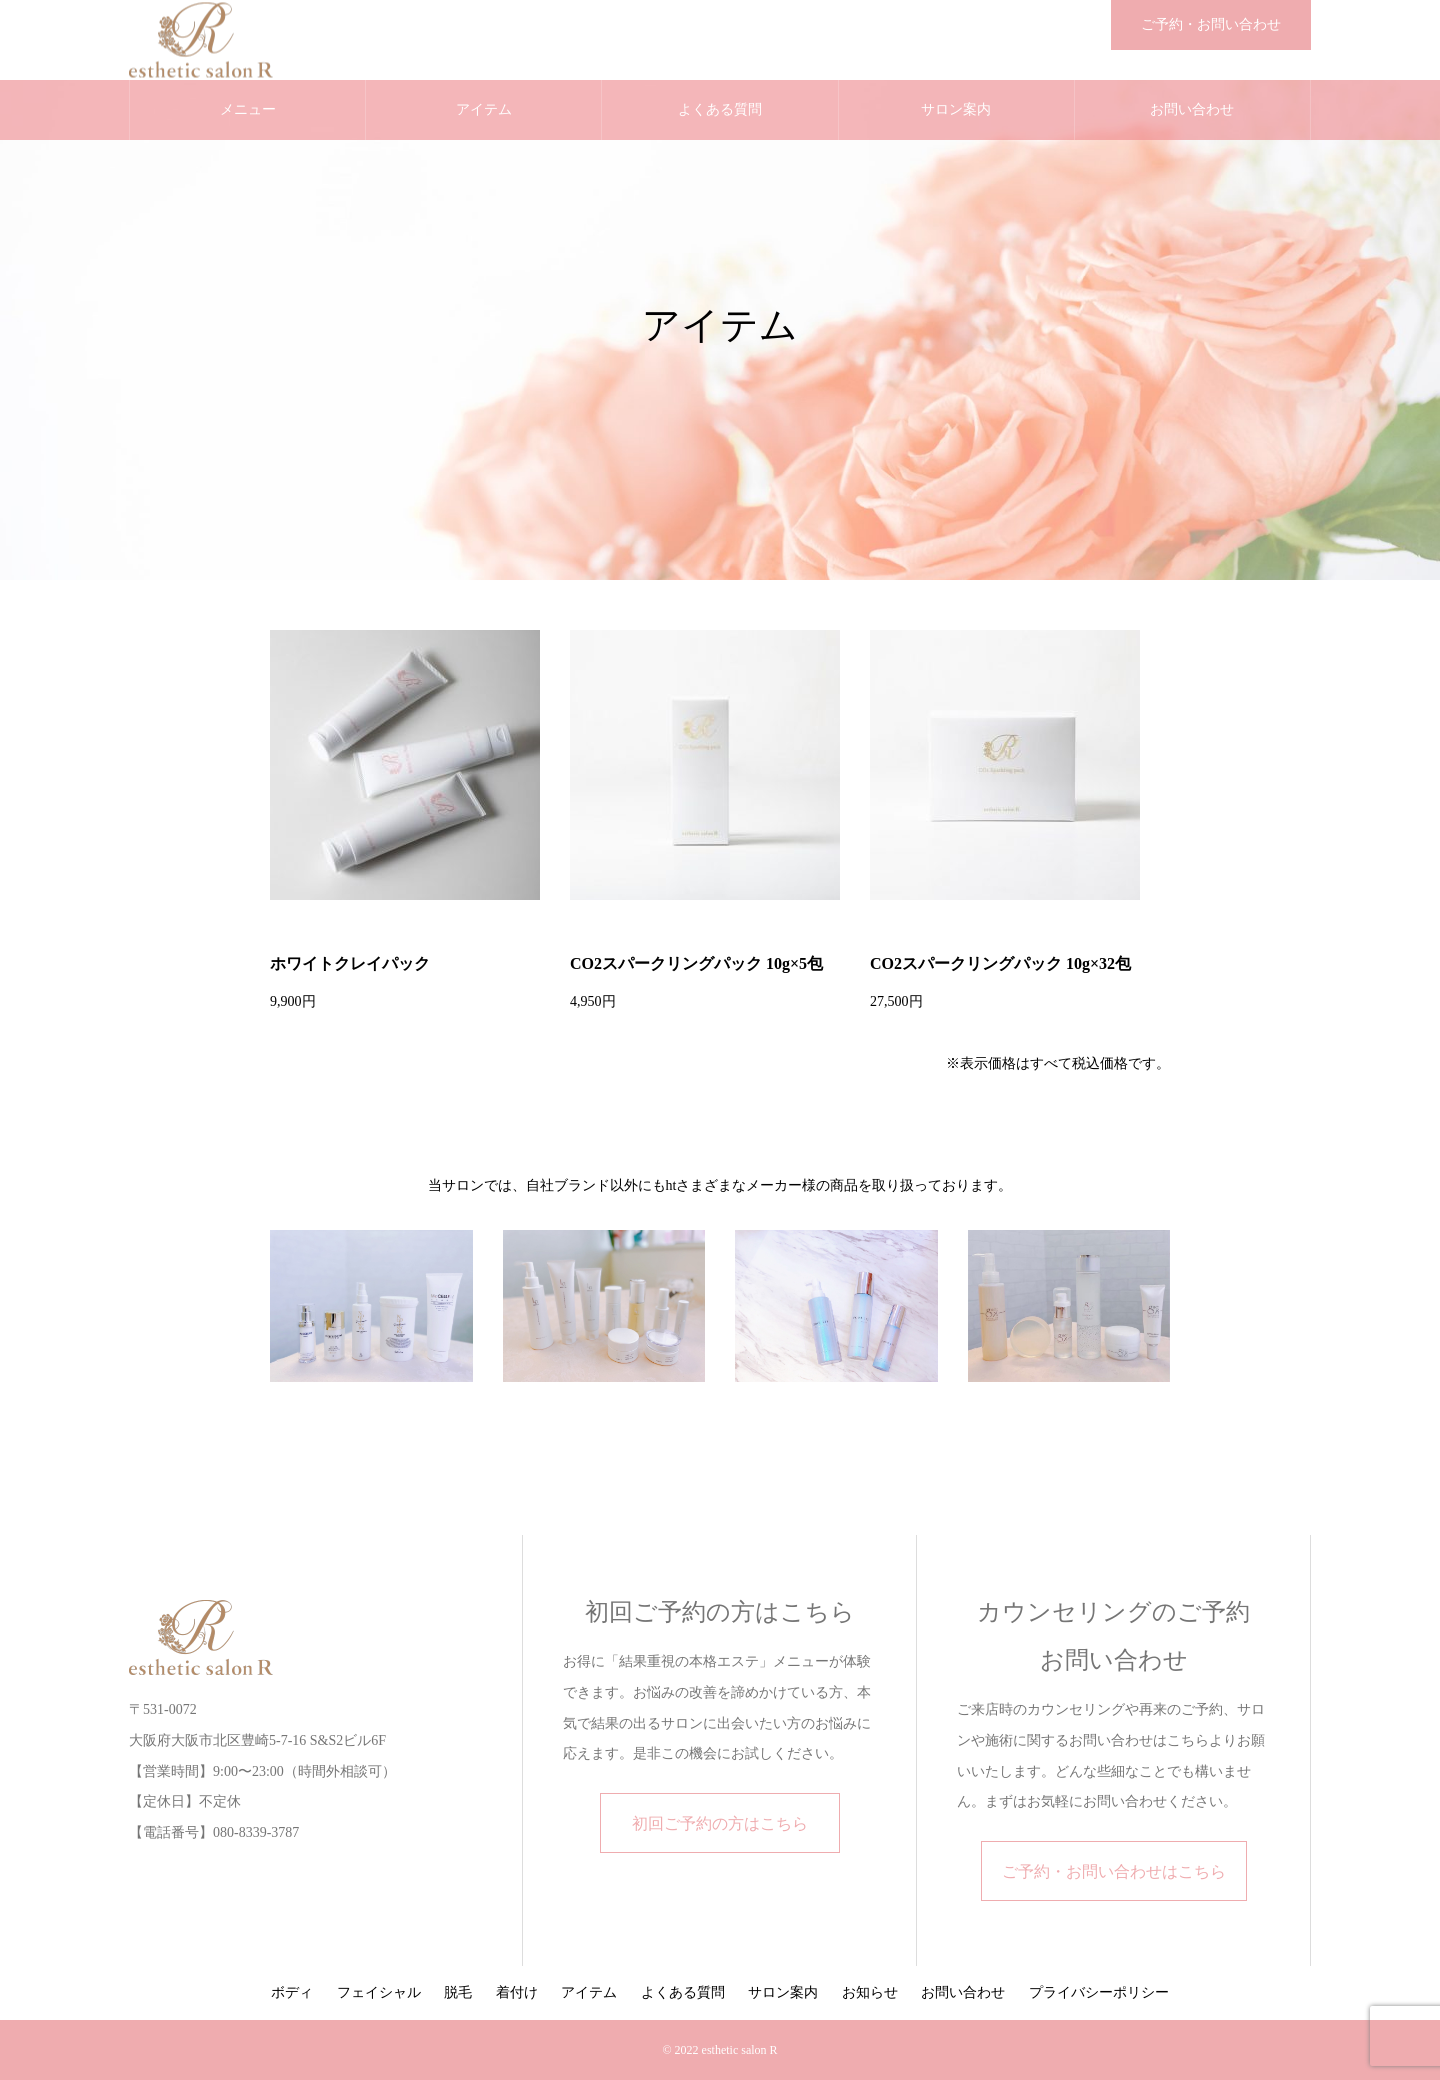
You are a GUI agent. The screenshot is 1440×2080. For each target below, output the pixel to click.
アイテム (484, 109)
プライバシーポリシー (1099, 1992)
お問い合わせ (1192, 109)
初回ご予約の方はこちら (720, 1823)
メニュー (248, 109)
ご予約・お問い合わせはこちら (1114, 1871)
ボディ (292, 1992)
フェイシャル (379, 1992)
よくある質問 (720, 109)
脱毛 (458, 1992)
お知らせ (870, 1992)
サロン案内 (956, 109)
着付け (517, 1992)
